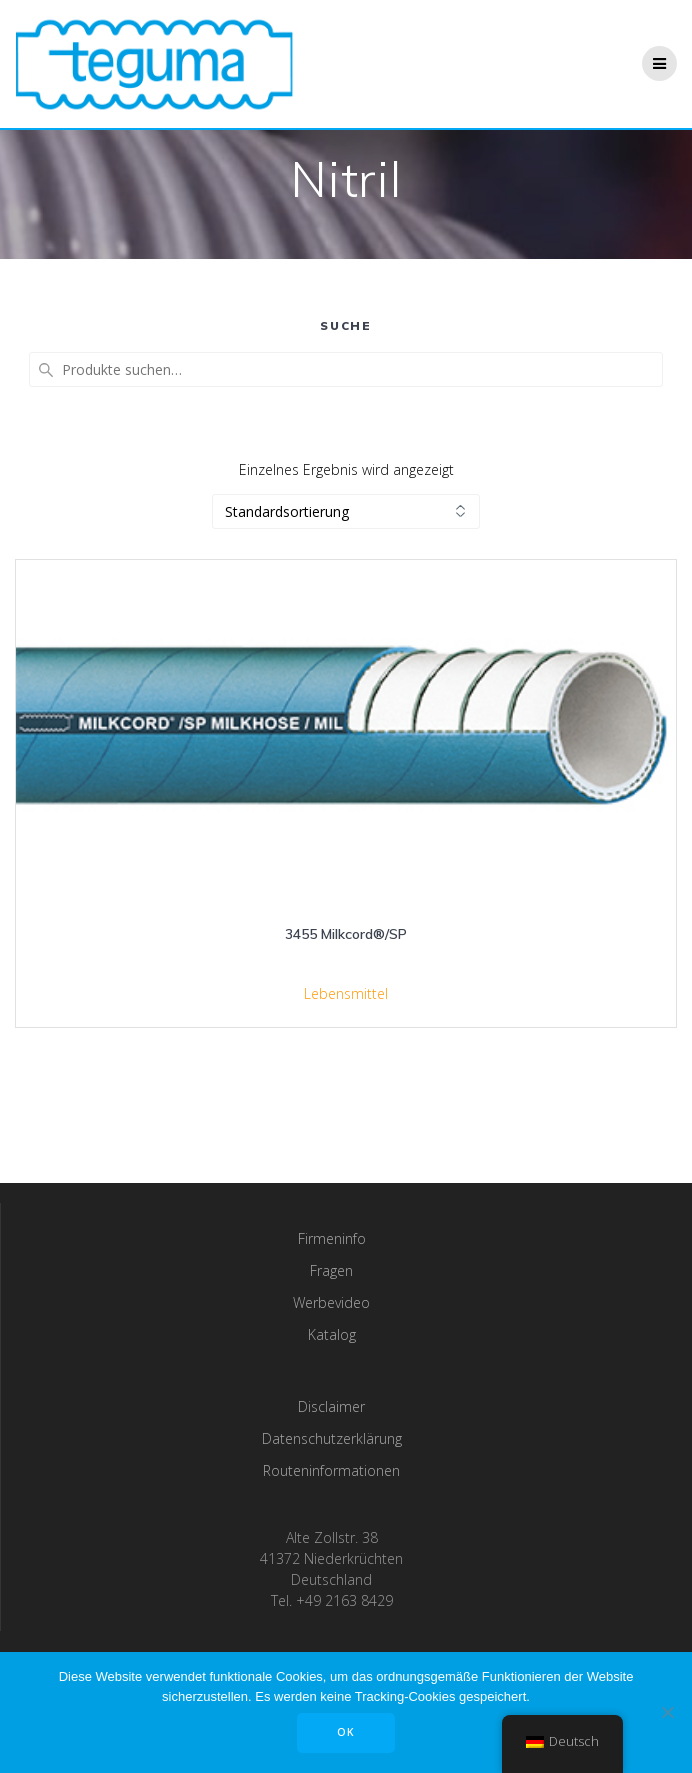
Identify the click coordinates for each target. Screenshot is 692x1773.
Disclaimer (331, 1406)
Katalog (332, 1334)
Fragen (331, 1270)
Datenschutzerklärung (332, 1438)
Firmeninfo (332, 1238)
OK (346, 1732)
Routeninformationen (331, 1470)
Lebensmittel (346, 993)
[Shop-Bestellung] (346, 511)
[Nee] (667, 1712)
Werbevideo (331, 1302)
